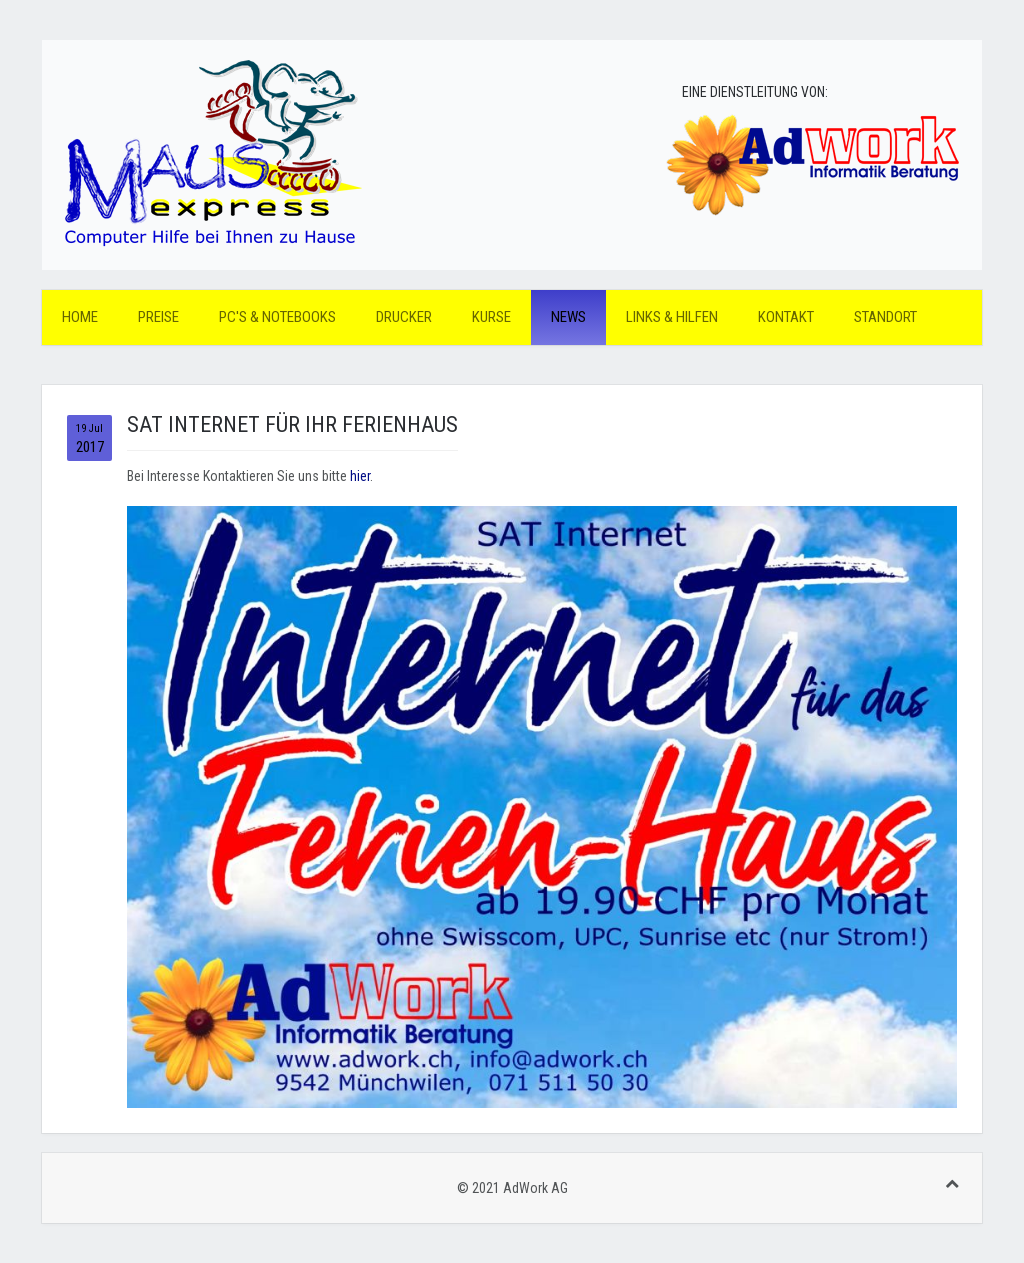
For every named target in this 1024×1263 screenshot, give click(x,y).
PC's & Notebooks (277, 317)
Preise (158, 317)
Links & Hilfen (672, 317)
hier (360, 476)
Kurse (491, 317)
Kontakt (786, 317)
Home (80, 317)
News (568, 317)
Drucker (404, 317)
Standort (885, 317)
